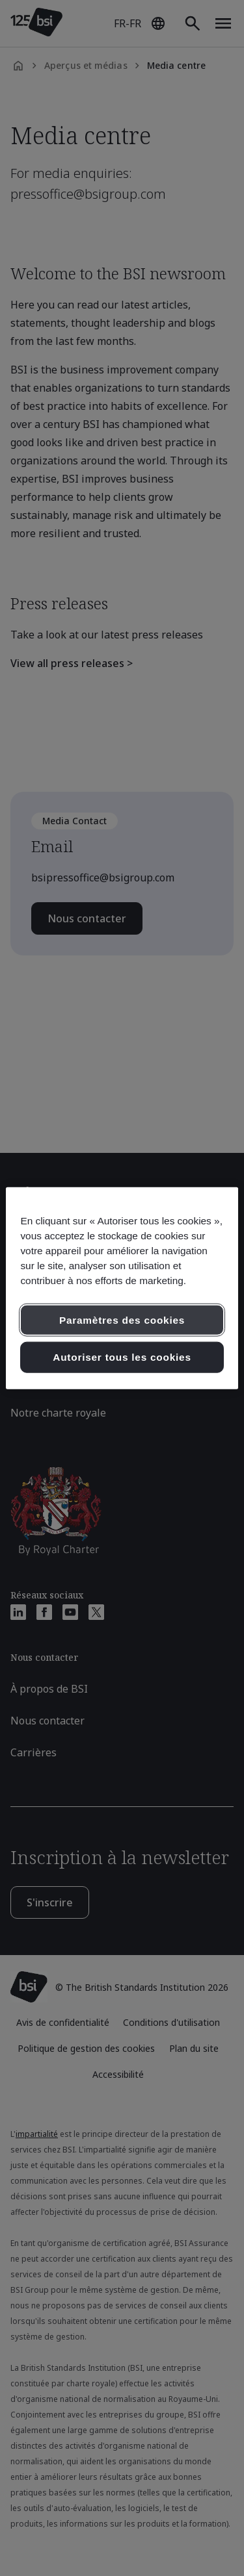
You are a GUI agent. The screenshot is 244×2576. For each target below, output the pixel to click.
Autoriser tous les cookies (122, 1357)
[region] (121, 1288)
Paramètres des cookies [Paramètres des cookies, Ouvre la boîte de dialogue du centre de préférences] (122, 1319)
